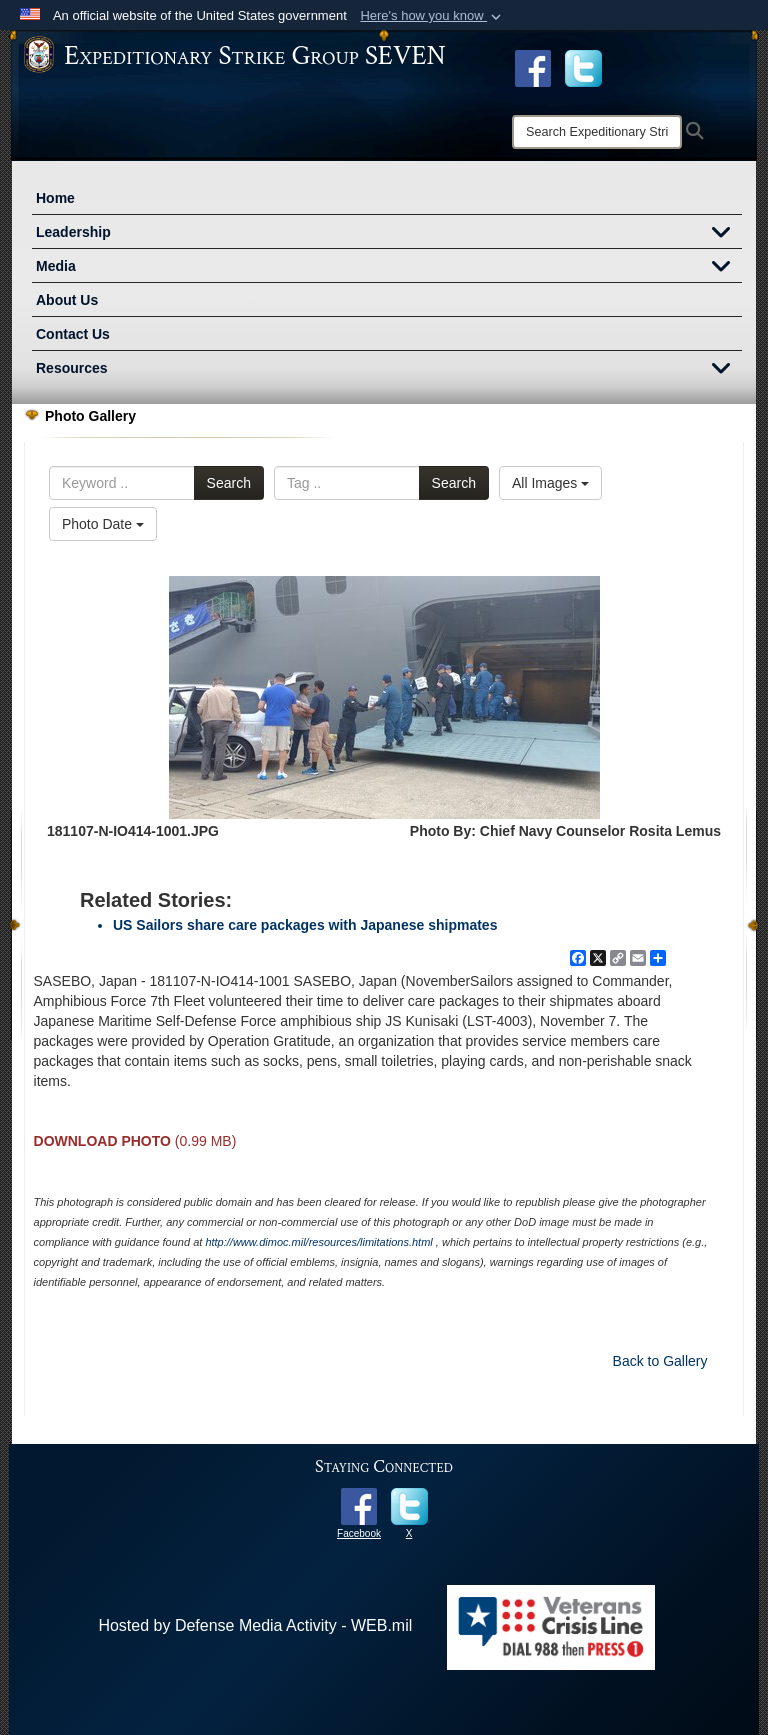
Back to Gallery (660, 1361)
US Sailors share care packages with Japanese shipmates (305, 925)
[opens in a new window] (583, 67)
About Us (67, 300)
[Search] (597, 132)
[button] (432, 16)
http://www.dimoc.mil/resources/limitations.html (318, 1242)
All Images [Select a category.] (550, 483)
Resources (389, 370)
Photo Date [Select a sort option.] (103, 524)
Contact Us (73, 334)
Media (389, 268)
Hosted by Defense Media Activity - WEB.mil (255, 1625)
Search (229, 483)
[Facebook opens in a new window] (533, 67)
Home (55, 198)
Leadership (389, 234)
